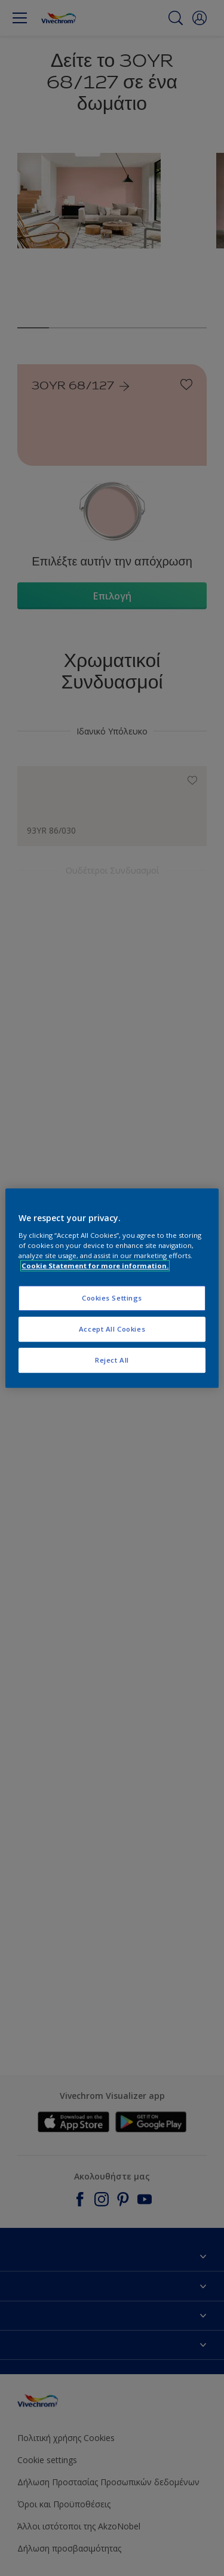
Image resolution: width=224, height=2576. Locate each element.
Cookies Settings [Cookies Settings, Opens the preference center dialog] (112, 1297)
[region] (111, 1288)
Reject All (112, 1359)
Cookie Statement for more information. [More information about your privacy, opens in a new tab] (95, 1265)
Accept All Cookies (112, 1328)
